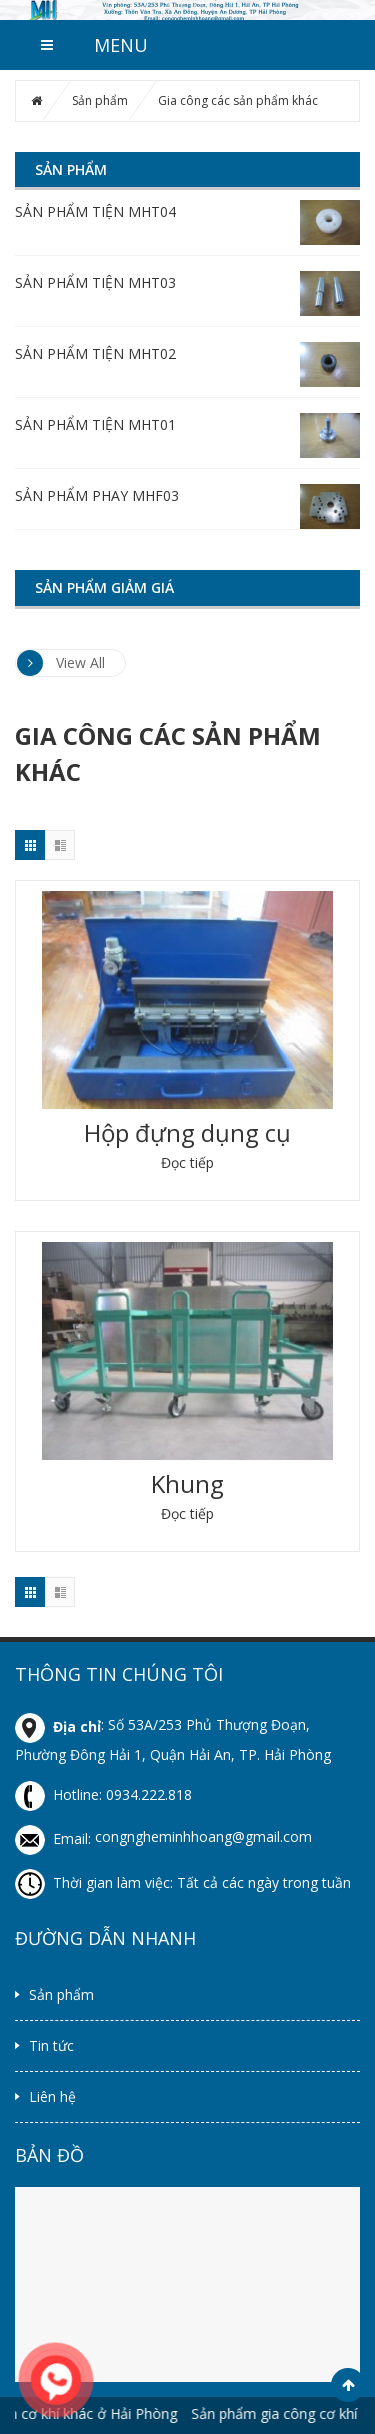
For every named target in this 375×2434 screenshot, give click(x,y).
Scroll (348, 2385)
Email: (55, 1838)
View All (61, 663)
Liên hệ (52, 2096)
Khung (187, 1483)
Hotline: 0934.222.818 (103, 1794)
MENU (121, 45)
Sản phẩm (100, 100)
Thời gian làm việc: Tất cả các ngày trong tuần (183, 1882)
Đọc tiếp (187, 1162)
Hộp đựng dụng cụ (187, 1132)
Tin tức (51, 2045)
